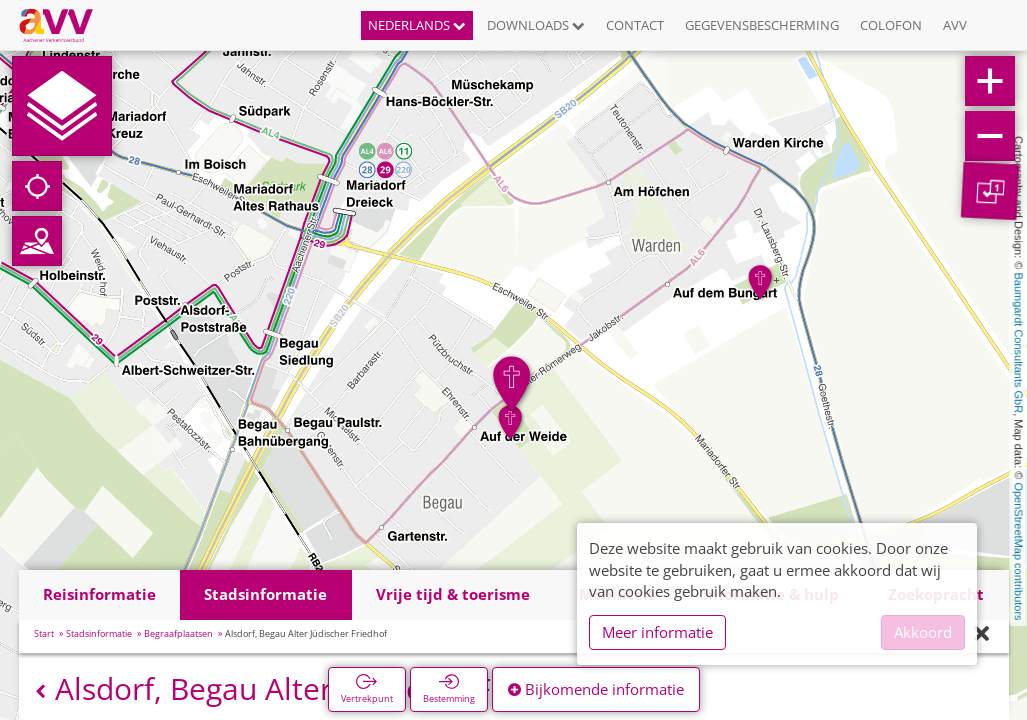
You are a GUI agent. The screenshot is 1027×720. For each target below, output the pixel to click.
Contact (635, 25)
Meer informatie (657, 632)
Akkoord (923, 632)
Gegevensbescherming (762, 25)
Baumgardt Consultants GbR (1019, 343)
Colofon (891, 25)
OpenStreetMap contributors (1019, 551)
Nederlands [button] (417, 25)
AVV (955, 25)
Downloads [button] (536, 25)
